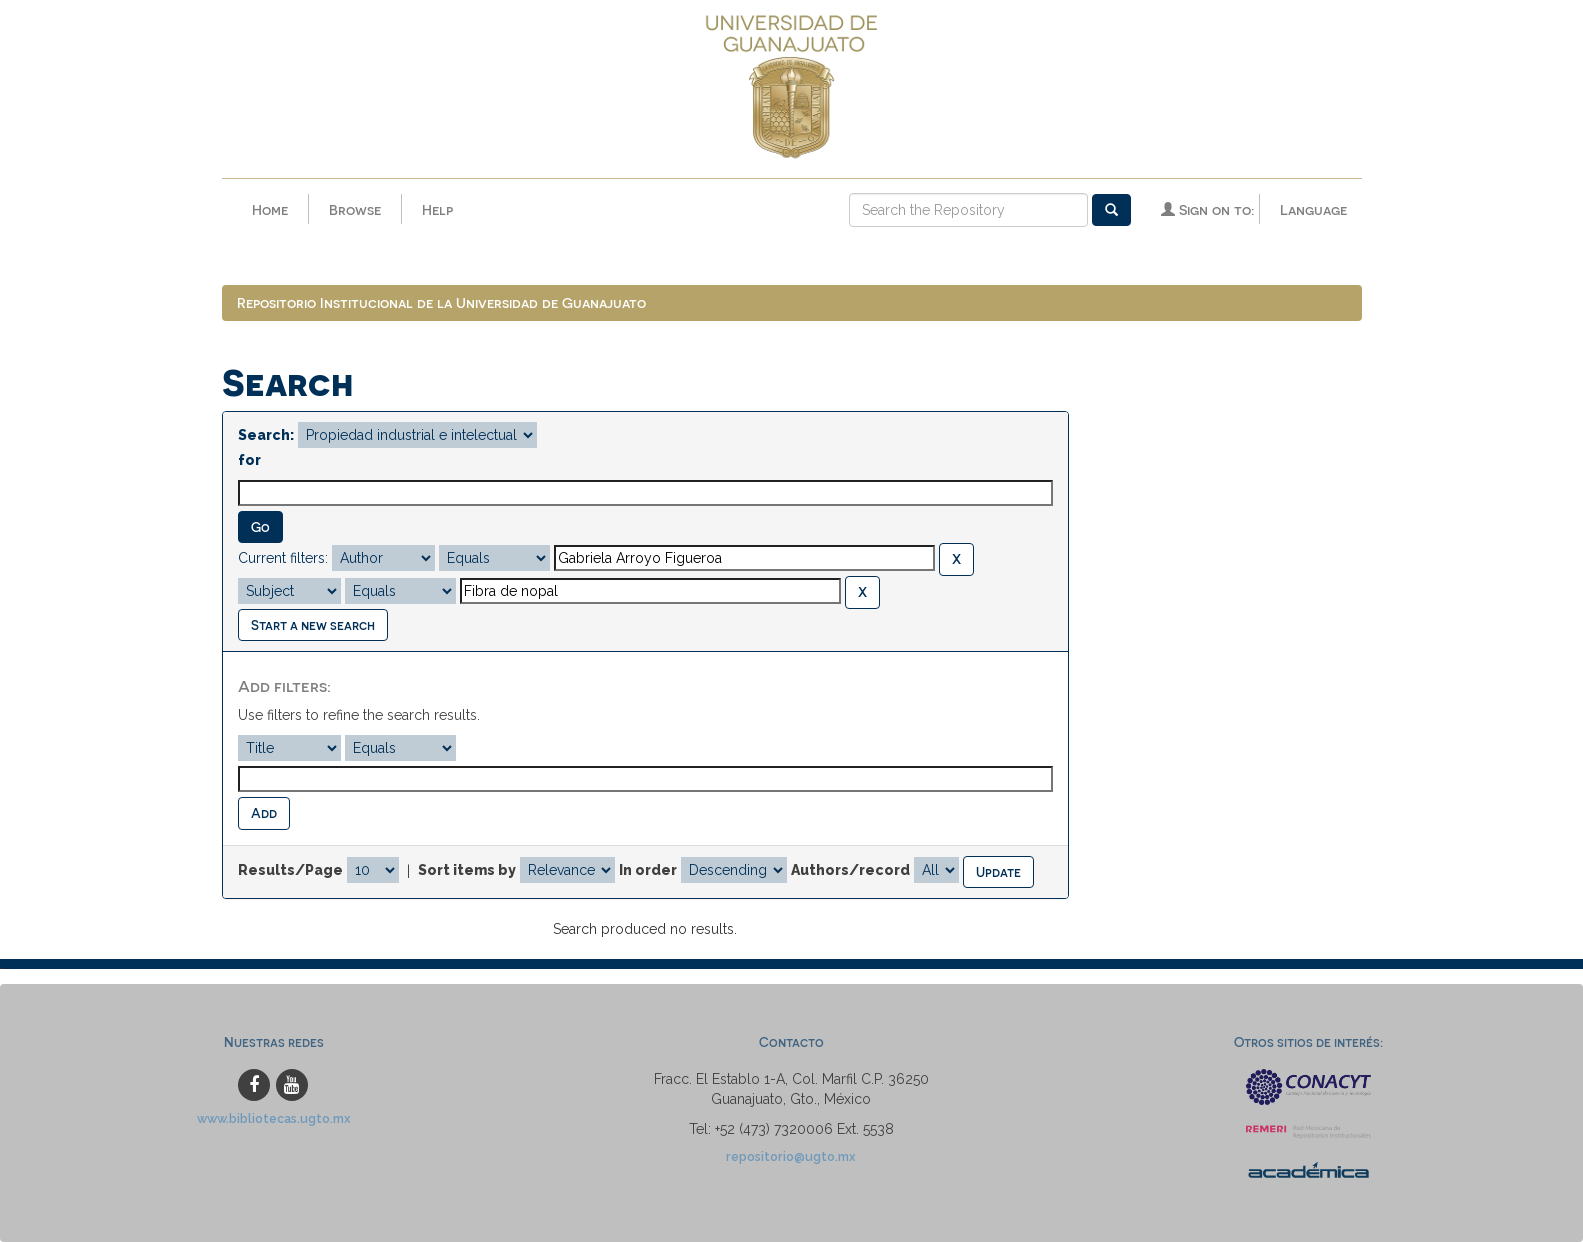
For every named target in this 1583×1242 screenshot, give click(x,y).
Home (270, 209)
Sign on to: (1207, 209)
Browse (355, 209)
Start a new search (313, 624)
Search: (266, 435)
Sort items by (467, 870)
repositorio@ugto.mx (791, 1156)
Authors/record (850, 870)
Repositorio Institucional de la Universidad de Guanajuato (441, 302)
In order (648, 870)
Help (437, 209)
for (249, 460)
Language (1313, 209)
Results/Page (290, 870)
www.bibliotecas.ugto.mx (274, 1118)
